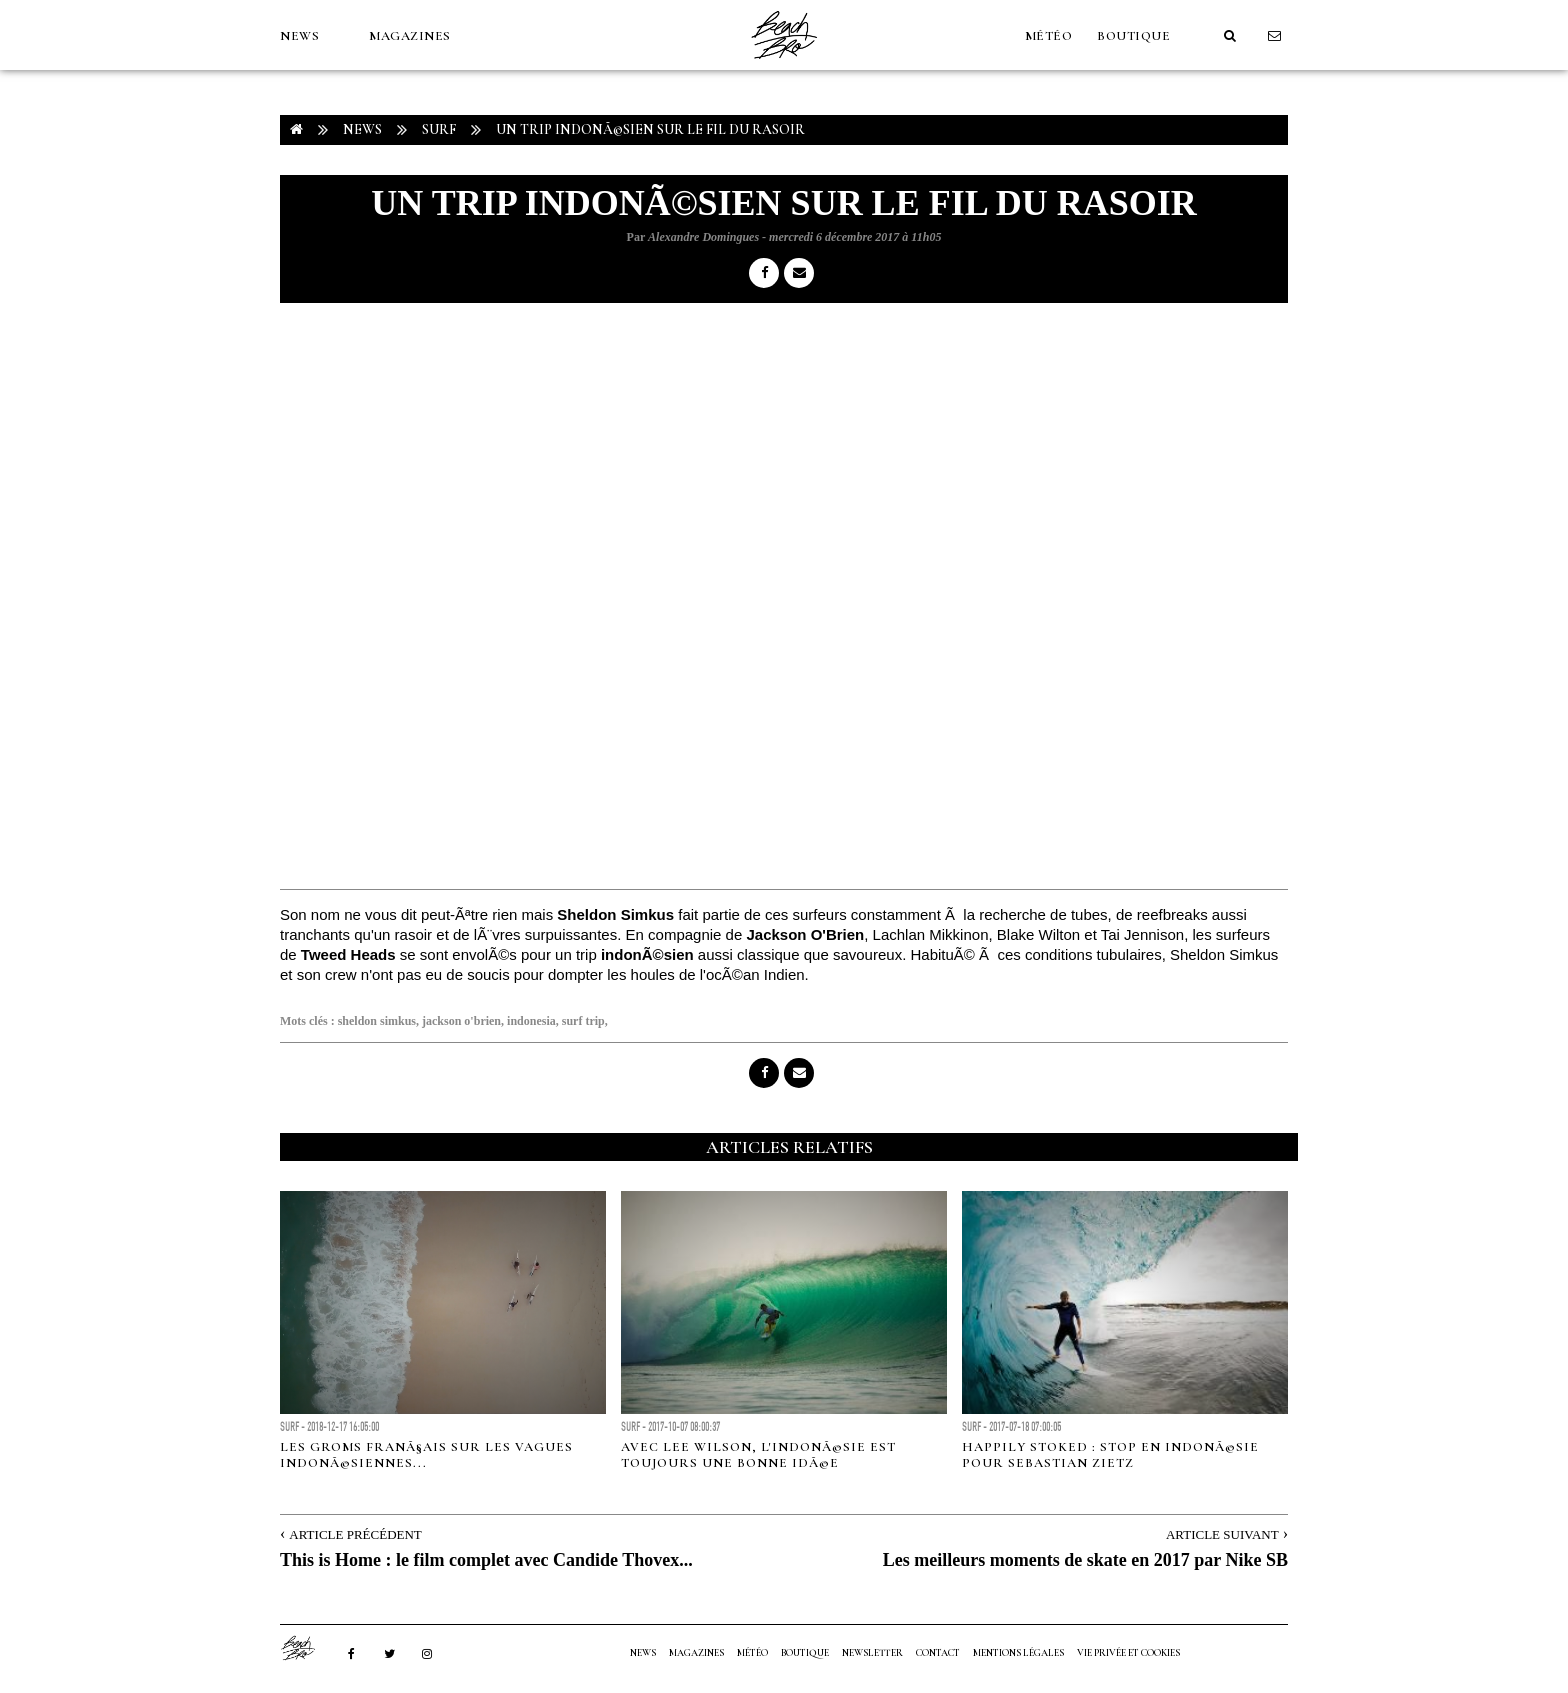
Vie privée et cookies (1128, 1653)
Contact (938, 1653)
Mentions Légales (1018, 1653)
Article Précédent (355, 1534)
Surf (439, 129)
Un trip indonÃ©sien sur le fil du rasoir (650, 129)
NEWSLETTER (872, 1653)
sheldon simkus (377, 1021)
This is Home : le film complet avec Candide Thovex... (486, 1560)
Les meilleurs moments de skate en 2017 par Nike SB (1085, 1560)
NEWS (299, 36)
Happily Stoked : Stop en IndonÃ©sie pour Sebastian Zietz (1110, 1455)
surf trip (583, 1021)
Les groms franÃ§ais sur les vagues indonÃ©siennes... (426, 1455)
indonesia (531, 1021)
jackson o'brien (461, 1021)
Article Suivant (1222, 1534)
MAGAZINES (410, 36)
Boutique (1133, 36)
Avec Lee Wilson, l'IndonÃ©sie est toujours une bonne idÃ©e (758, 1455)
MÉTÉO (1049, 36)
